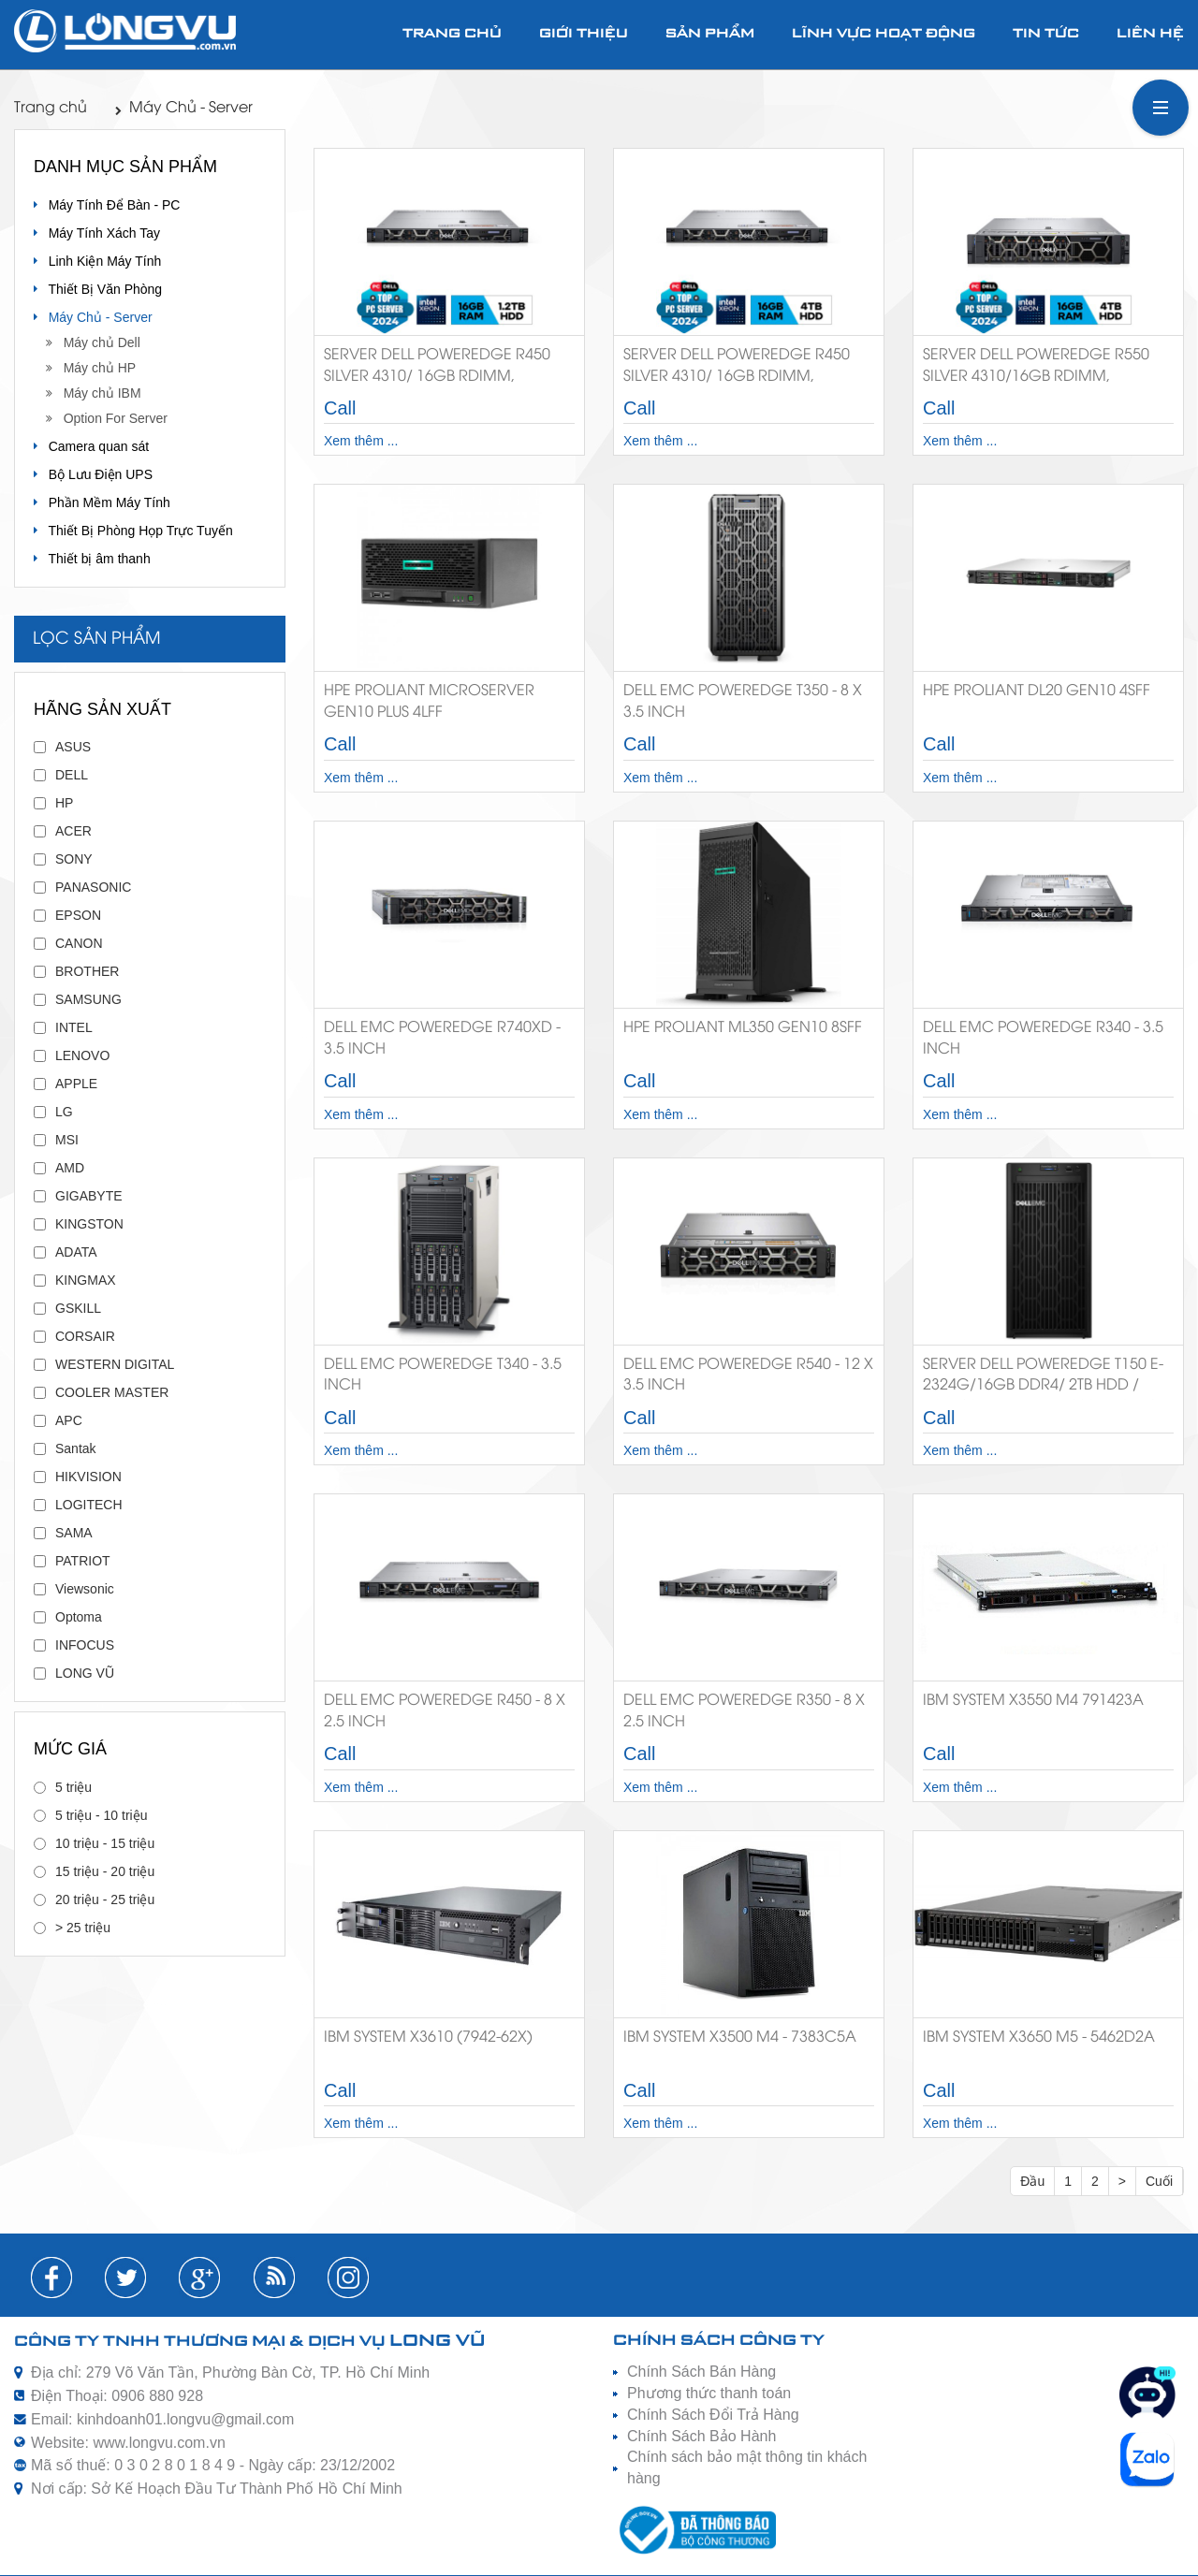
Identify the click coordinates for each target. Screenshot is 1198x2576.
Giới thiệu (583, 34)
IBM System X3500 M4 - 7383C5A (739, 2037)
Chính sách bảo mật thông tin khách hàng (747, 2467)
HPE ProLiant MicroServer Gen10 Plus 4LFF (429, 702)
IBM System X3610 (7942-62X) (428, 2037)
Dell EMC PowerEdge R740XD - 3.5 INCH (442, 1038)
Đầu (1032, 2181)
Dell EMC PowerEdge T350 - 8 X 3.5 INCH (742, 702)
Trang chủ (452, 34)
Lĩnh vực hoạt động (883, 34)
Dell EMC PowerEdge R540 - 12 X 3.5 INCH (748, 1375)
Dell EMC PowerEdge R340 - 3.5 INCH (1043, 1038)
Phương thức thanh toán (709, 2393)
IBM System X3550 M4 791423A (1033, 1701)
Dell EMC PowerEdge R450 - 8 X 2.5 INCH (444, 1711)
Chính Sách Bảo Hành (701, 2436)
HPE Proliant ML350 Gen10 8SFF (742, 1028)
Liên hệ (1150, 34)
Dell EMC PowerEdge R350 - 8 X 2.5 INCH (744, 1711)
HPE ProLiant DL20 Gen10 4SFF (1036, 691)
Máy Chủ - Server (184, 108)
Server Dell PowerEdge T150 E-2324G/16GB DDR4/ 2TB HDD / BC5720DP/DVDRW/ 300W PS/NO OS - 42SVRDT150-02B (1043, 1379)
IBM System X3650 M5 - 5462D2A (1039, 2037)
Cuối (1159, 2181)
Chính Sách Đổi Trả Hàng (713, 2415)
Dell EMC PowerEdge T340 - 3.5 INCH (443, 1375)
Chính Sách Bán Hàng (701, 2372)
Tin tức (1046, 34)
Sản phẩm (709, 34)
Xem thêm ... (361, 440)
